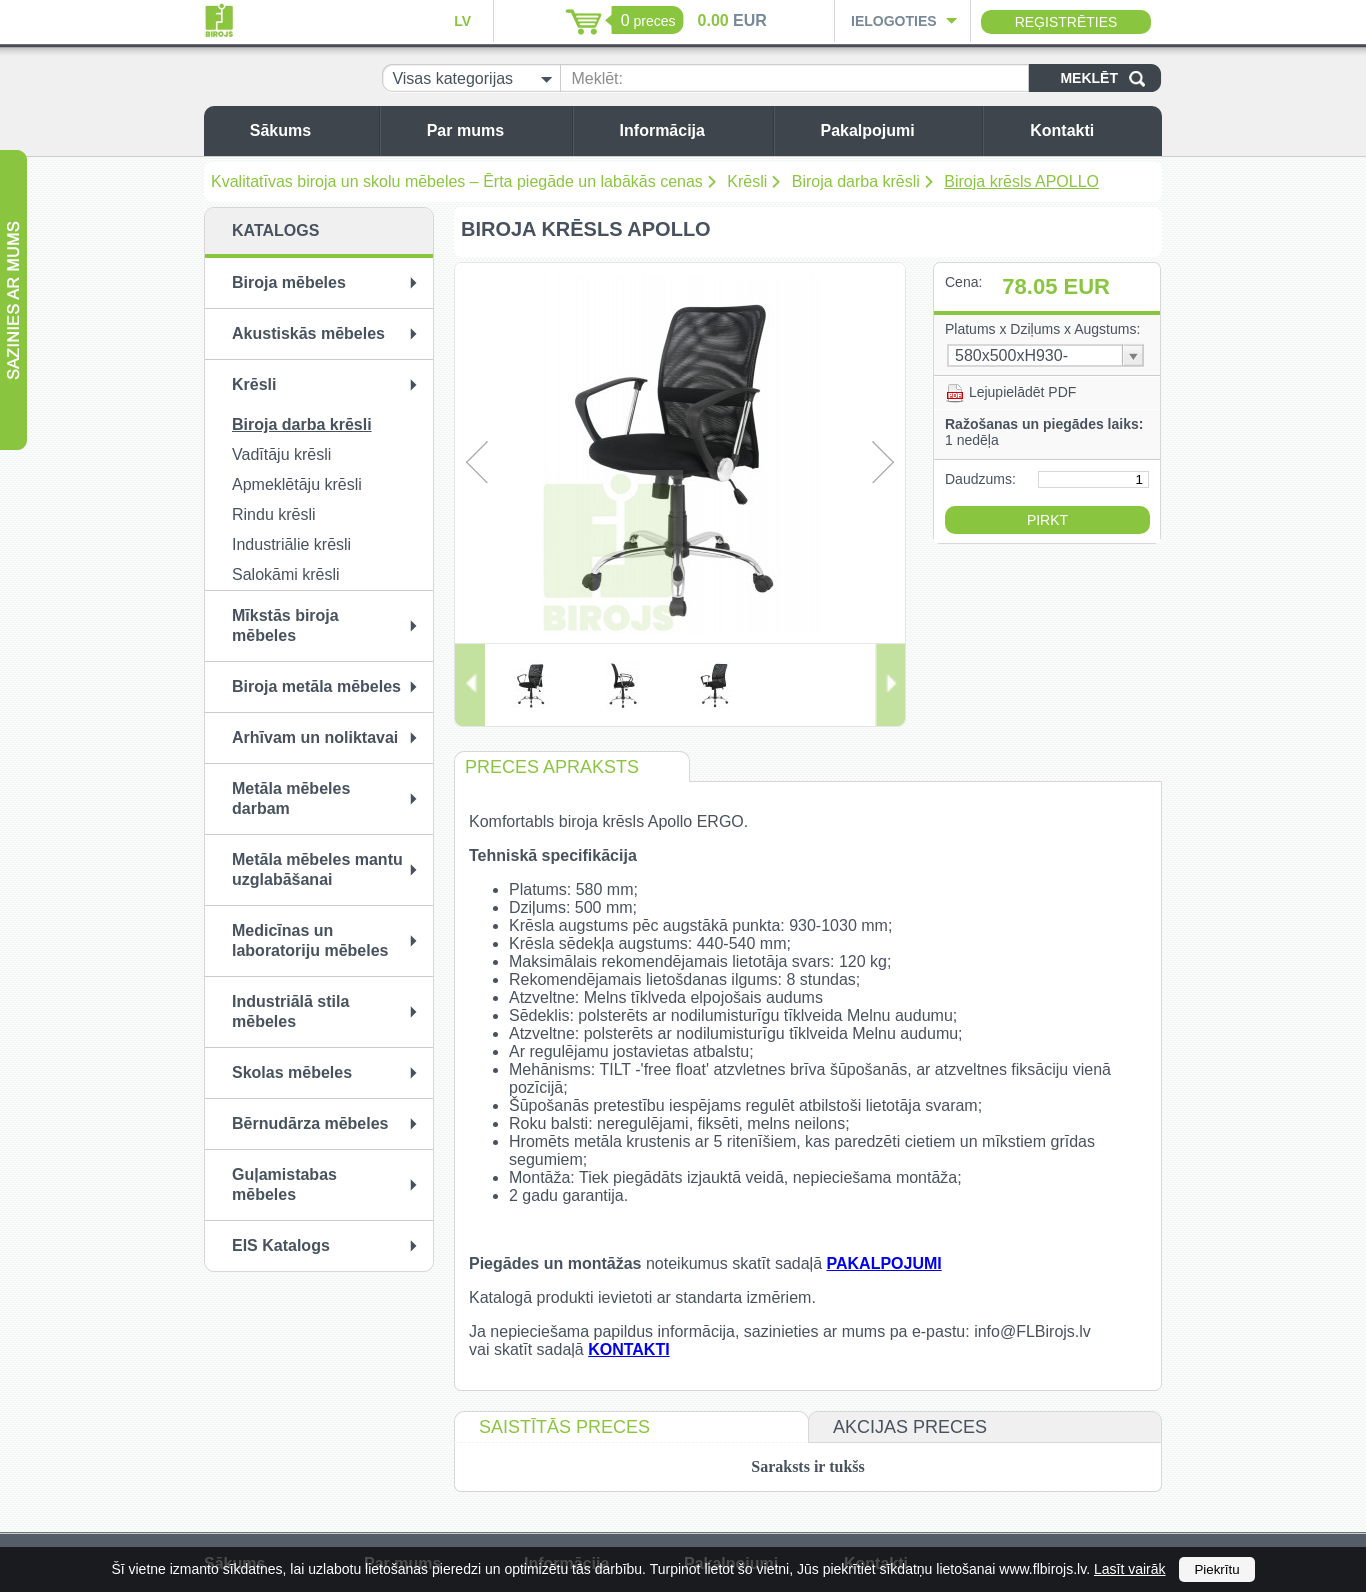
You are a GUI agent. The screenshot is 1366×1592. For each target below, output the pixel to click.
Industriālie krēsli (291, 544)
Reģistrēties (1066, 22)
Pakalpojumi (896, 130)
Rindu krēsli (274, 514)
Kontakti (1091, 130)
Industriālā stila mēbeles (290, 1011)
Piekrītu (1216, 1569)
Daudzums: (980, 479)
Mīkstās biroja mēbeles (285, 625)
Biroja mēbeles (289, 282)
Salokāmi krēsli (286, 574)
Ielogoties (894, 21)
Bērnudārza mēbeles (310, 1123)
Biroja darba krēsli (856, 181)
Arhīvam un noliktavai (315, 737)
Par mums (494, 130)
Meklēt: (597, 78)
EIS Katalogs (281, 1245)
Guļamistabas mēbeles (284, 1184)
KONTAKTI (628, 1349)
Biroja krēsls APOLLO (1021, 181)
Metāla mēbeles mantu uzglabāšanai (317, 869)
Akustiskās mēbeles (308, 333)
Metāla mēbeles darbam (291, 798)
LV (462, 21)
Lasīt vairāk (1130, 1569)
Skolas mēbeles (292, 1072)
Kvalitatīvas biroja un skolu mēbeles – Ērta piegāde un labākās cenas (457, 181)
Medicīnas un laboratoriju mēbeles (310, 940)
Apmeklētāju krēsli (297, 484)
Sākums (309, 130)
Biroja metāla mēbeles (316, 686)
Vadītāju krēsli (281, 454)
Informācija (691, 130)
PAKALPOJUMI (883, 1263)
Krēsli (747, 181)
